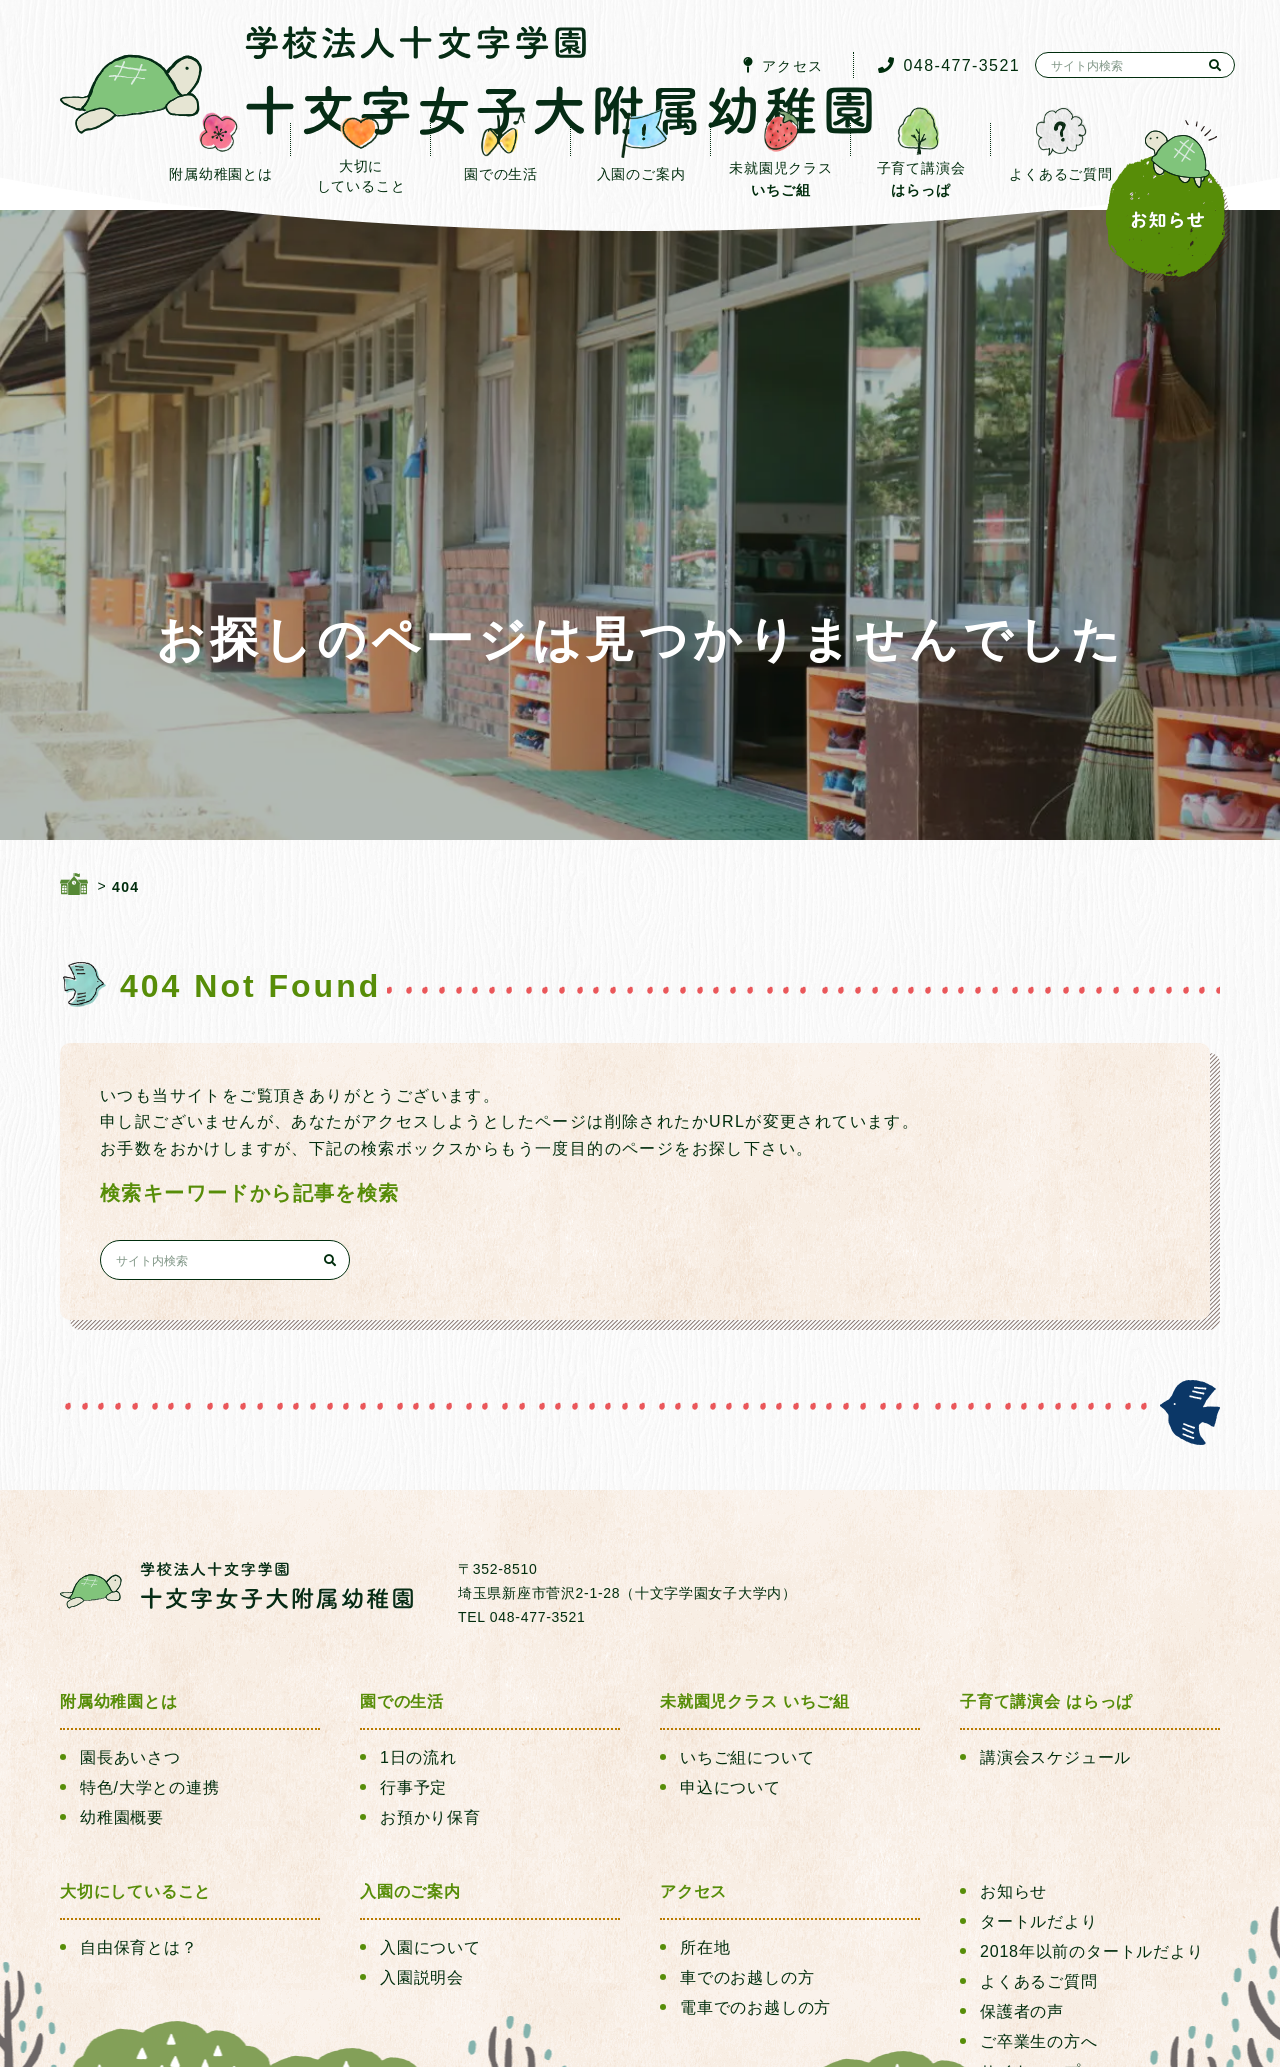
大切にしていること (135, 1681)
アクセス (693, 1681)
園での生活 (402, 1491)
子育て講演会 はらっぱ (1046, 1491)
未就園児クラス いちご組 (755, 1491)
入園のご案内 (410, 1681)
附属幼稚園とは (119, 1491)
